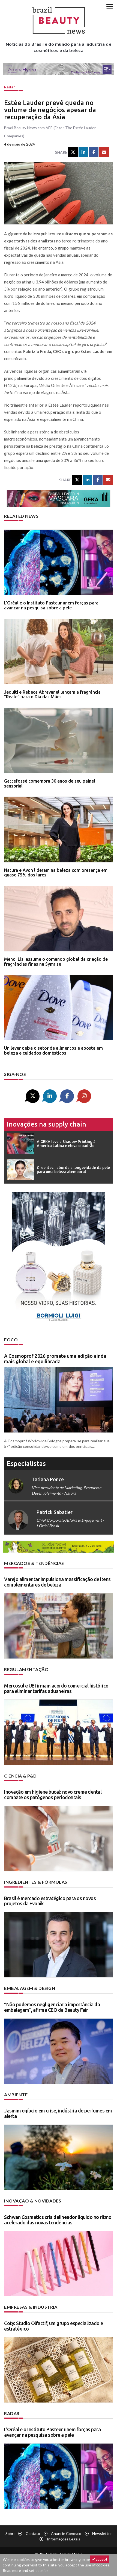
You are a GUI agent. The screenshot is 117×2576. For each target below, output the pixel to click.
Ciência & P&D (20, 1775)
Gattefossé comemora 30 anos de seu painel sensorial (49, 783)
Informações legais (63, 2539)
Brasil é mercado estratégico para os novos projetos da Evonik (50, 1900)
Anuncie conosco (66, 2533)
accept (99, 2559)
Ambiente (16, 2094)
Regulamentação (26, 1669)
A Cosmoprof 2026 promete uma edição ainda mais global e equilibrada (55, 1358)
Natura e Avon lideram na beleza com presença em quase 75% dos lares (55, 873)
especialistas (26, 1463)
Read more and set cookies (26, 2570)
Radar (9, 87)
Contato (33, 2533)
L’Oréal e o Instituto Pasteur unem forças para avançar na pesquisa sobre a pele (51, 605)
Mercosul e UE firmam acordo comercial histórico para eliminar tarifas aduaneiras (56, 1688)
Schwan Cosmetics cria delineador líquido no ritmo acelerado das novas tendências (58, 2219)
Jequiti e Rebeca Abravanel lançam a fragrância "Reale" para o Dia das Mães (52, 694)
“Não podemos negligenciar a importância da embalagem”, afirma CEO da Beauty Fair (52, 2007)
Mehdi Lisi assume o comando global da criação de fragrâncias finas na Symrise (56, 961)
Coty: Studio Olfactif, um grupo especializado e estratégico (53, 2325)
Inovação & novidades (32, 2200)
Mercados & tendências (34, 1563)
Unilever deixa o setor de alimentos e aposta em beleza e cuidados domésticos (53, 1050)
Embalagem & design (29, 1988)
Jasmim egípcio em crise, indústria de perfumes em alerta (58, 2113)
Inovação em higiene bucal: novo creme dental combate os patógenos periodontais (52, 1794)
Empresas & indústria (30, 2306)
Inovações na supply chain (46, 1124)
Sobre (10, 2533)
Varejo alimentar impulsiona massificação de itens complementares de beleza (57, 1581)
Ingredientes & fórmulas (35, 1882)
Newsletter (102, 2533)
